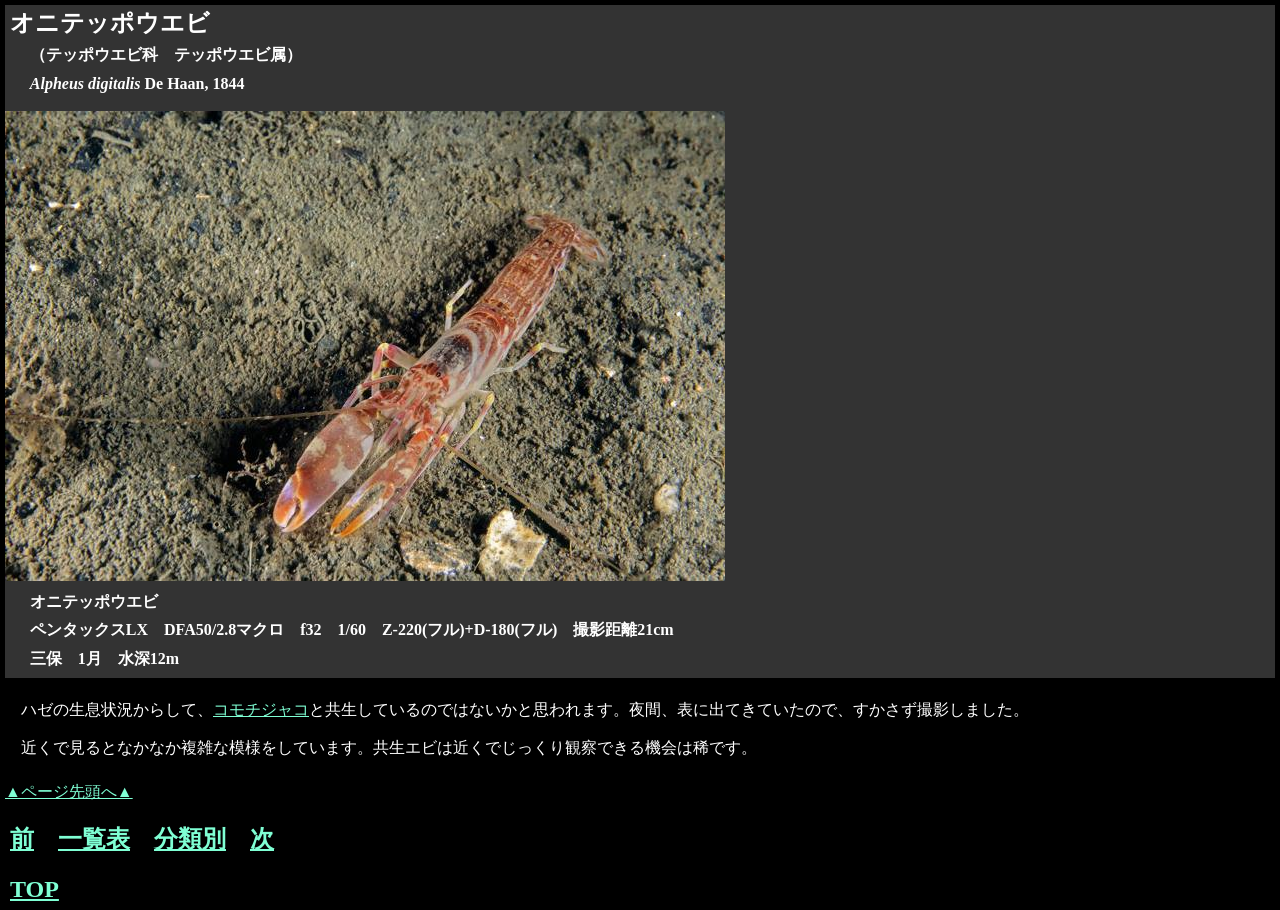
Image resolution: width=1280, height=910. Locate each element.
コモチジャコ (261, 709)
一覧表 (94, 839)
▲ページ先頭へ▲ (69, 791)
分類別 (190, 839)
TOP (34, 889)
